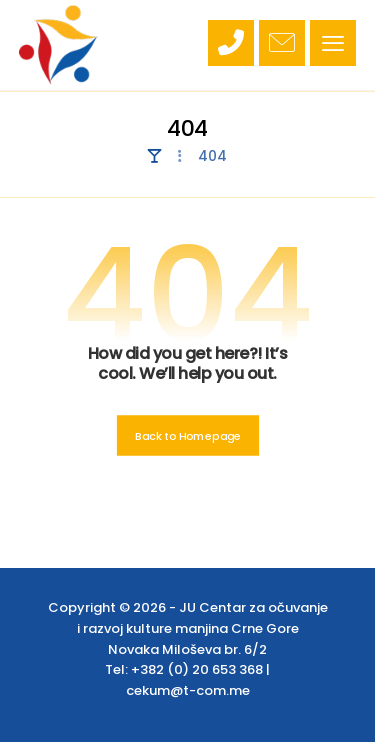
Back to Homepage (187, 435)
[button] (333, 43)
